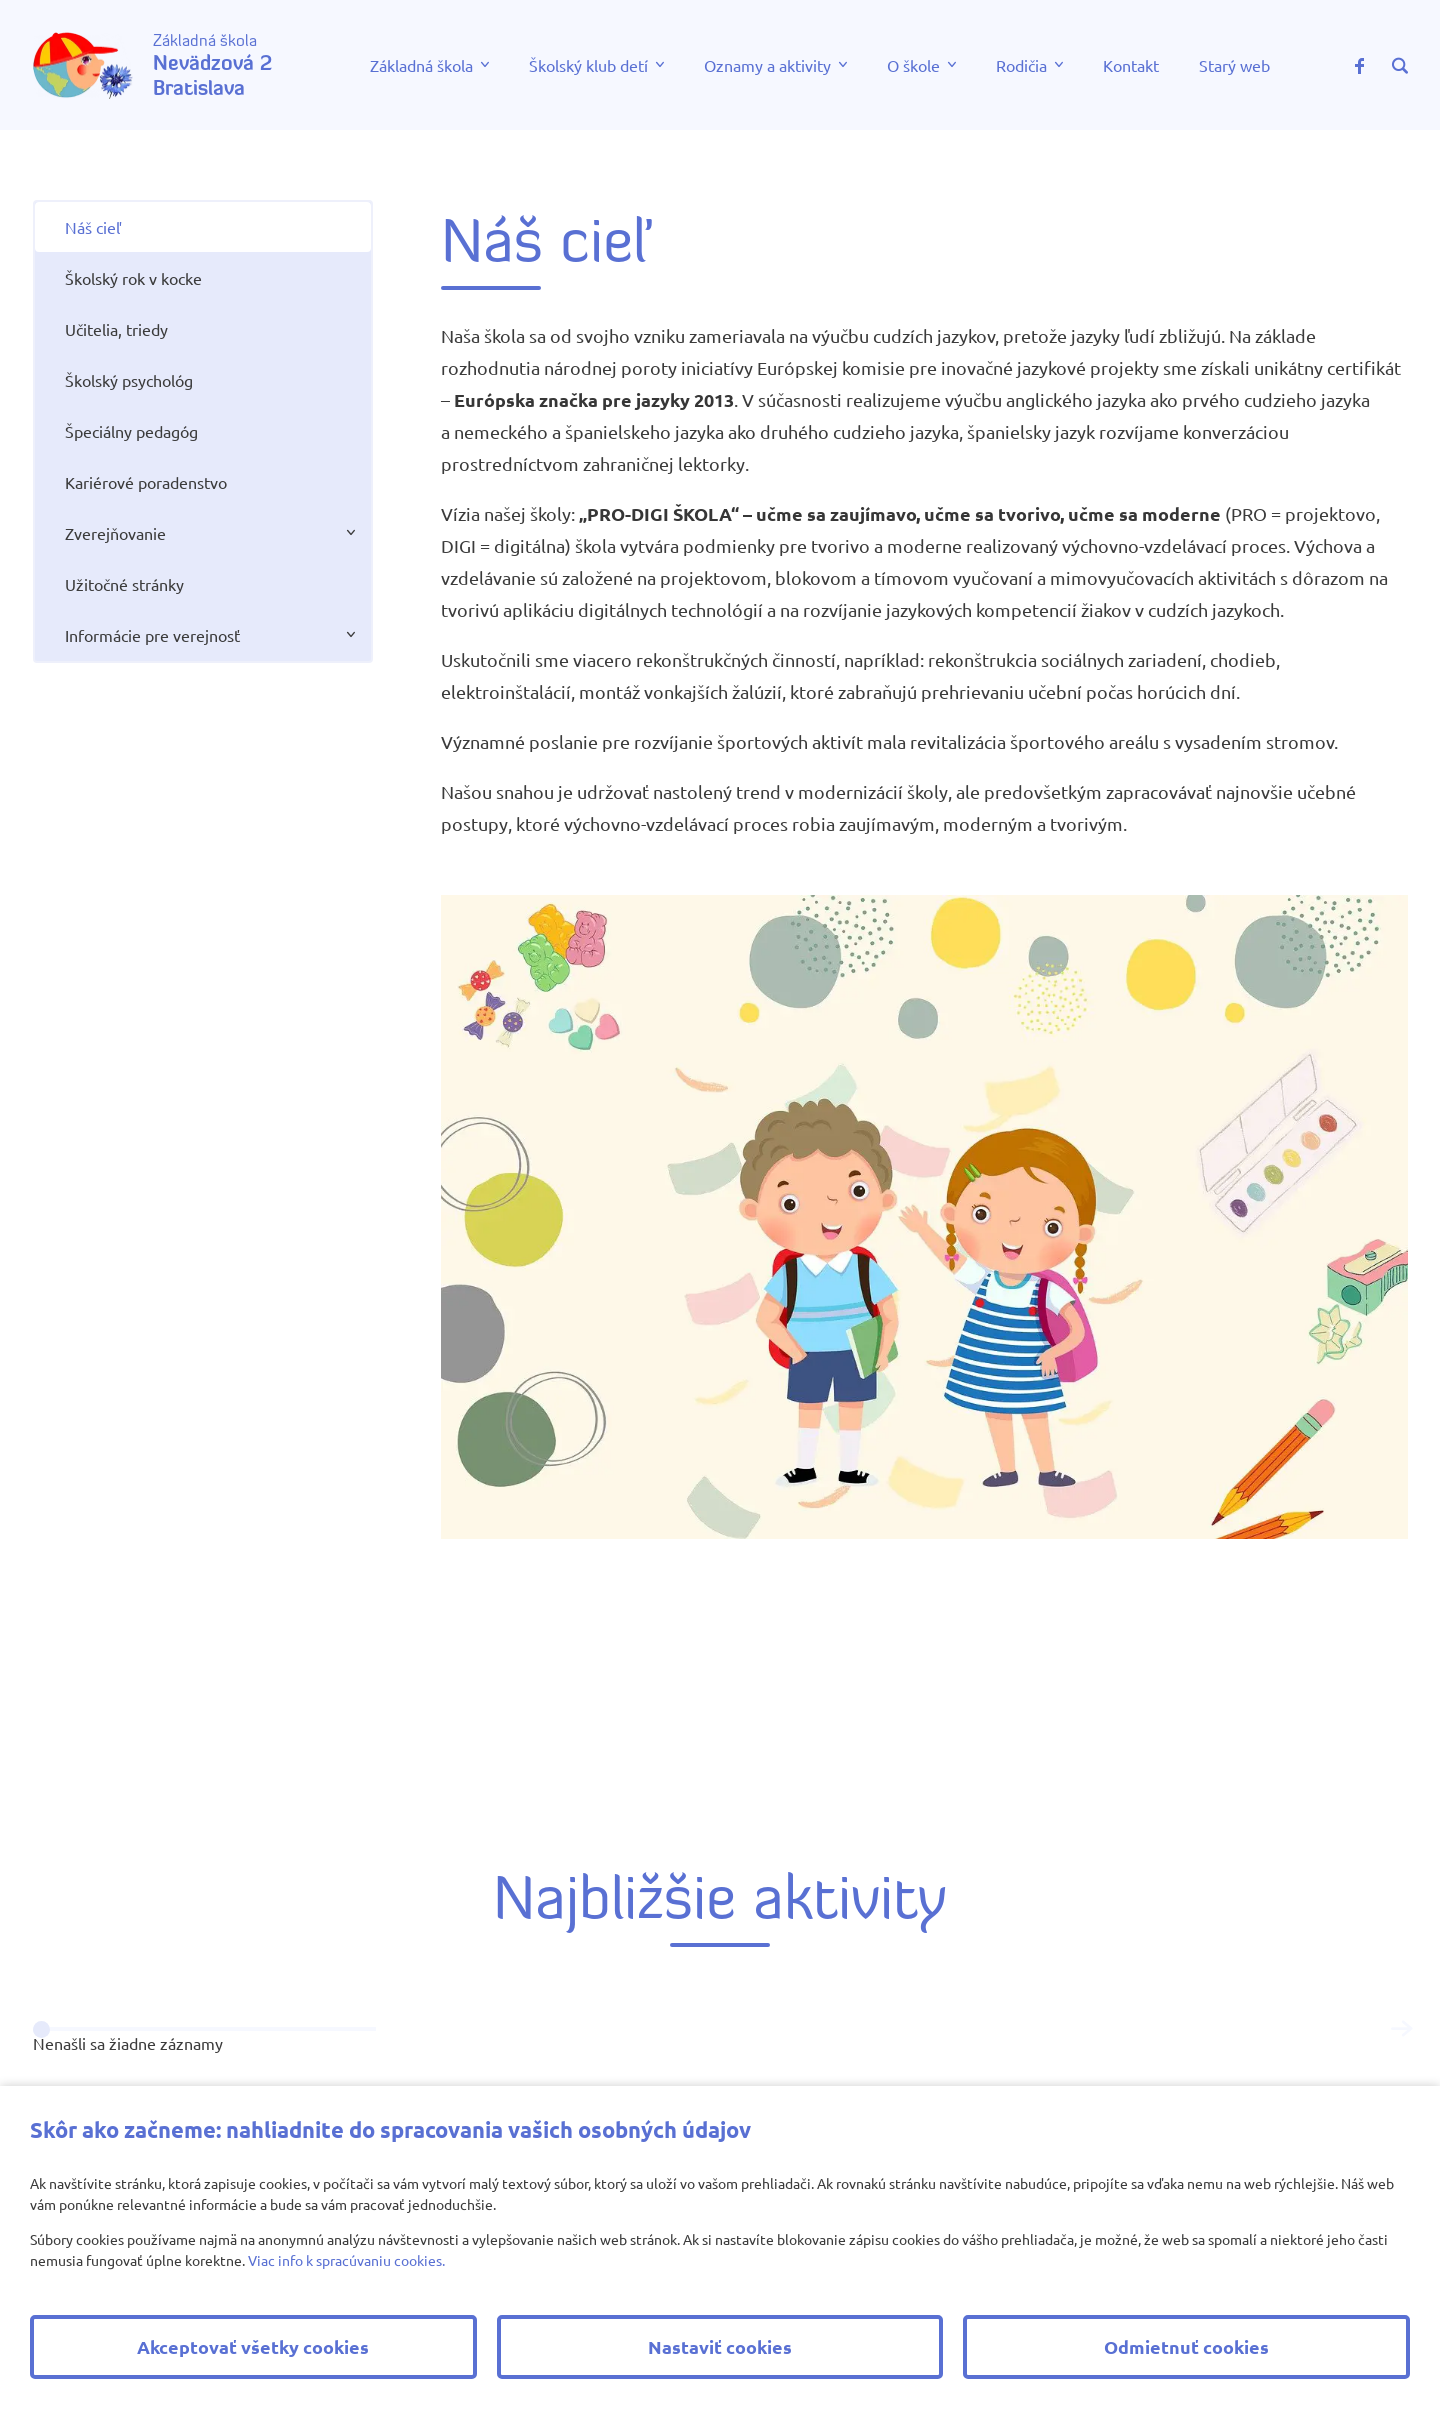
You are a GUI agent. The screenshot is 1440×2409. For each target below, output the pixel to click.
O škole (913, 65)
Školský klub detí (588, 65)
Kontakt (1131, 65)
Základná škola (421, 65)
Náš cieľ (93, 227)
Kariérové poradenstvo (146, 482)
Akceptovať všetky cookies (253, 2346)
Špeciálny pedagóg (131, 431)
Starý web (1234, 65)
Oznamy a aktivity (767, 65)
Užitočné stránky (124, 584)
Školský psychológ (129, 380)
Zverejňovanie (115, 533)
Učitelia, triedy (116, 329)
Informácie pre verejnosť (152, 635)
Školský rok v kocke (133, 278)
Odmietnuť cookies (1186, 2346)
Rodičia (1021, 65)
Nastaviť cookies (720, 2346)
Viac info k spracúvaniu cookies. (346, 2260)
